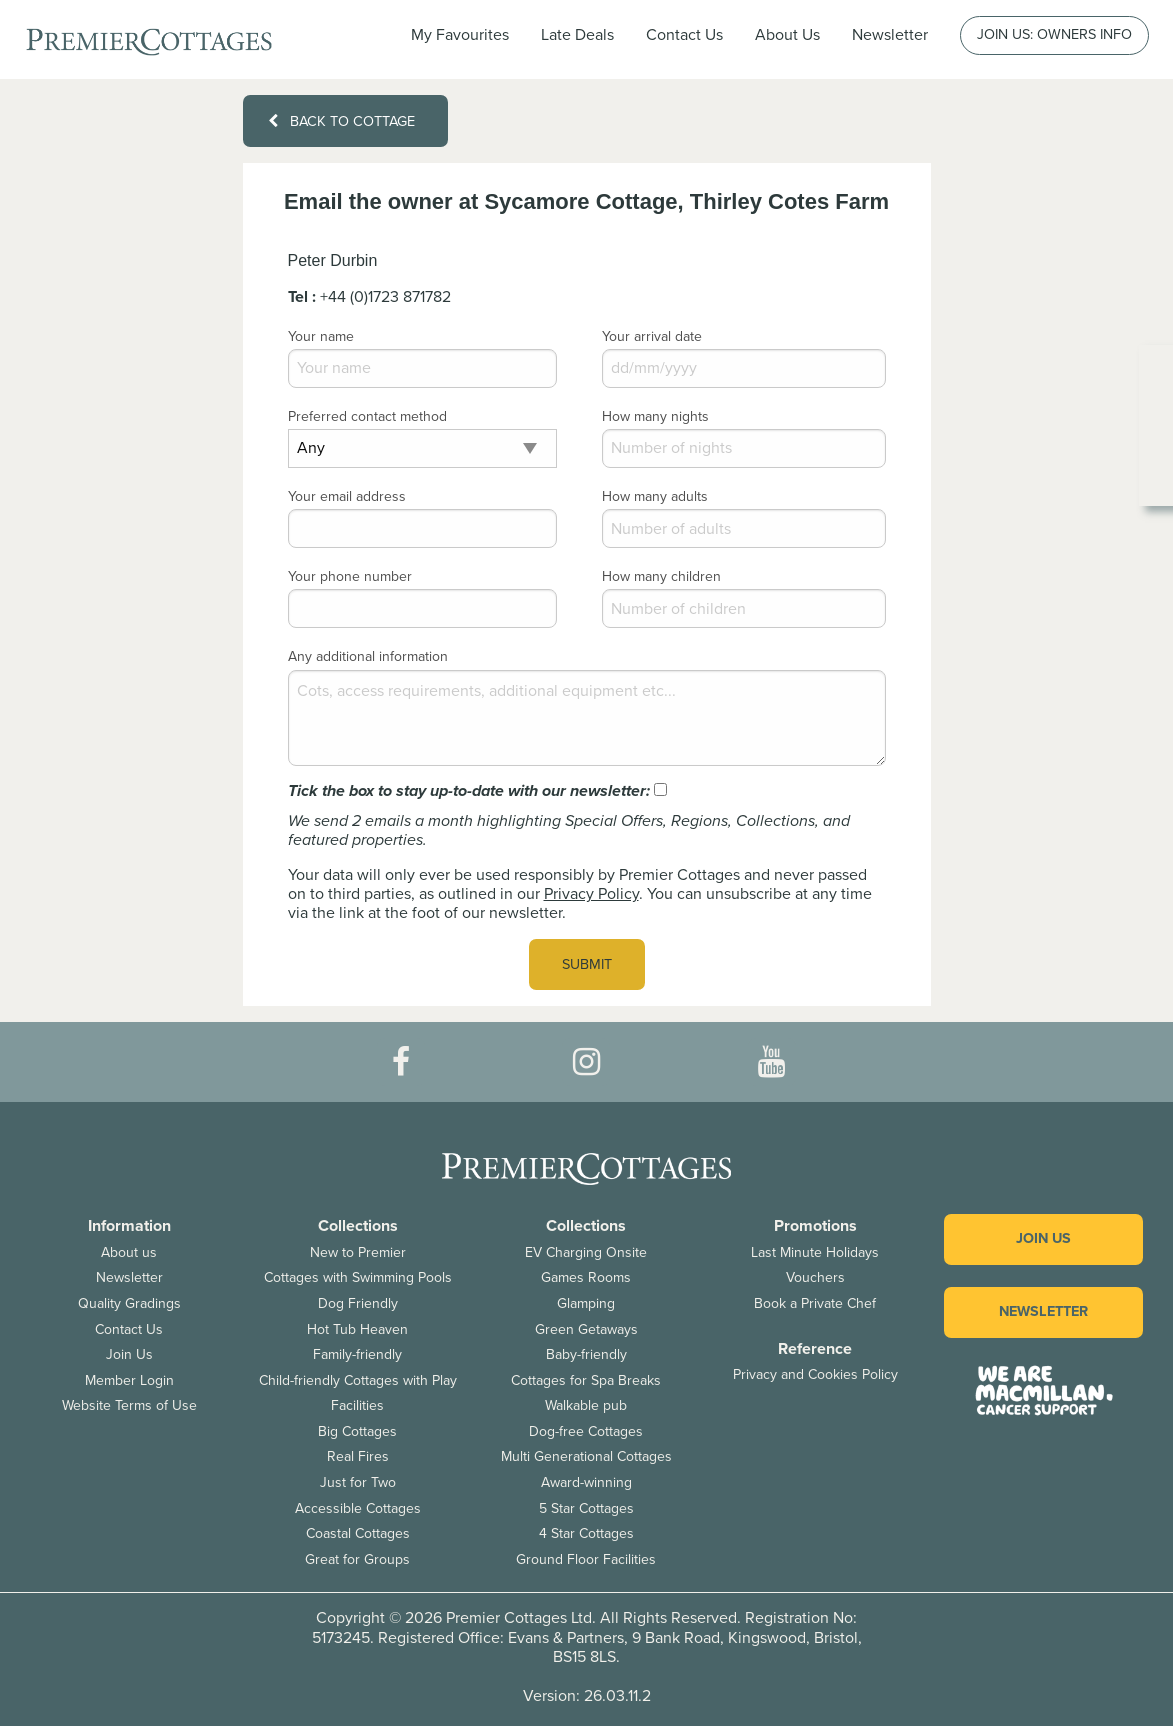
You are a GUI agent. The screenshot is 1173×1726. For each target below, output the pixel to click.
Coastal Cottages (358, 1533)
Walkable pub (586, 1405)
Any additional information (368, 656)
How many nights (655, 416)
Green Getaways (586, 1329)
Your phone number (350, 576)
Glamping (586, 1303)
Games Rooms (586, 1277)
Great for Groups (357, 1559)
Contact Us (684, 35)
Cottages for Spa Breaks (586, 1380)
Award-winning (586, 1482)
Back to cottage (341, 121)
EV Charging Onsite (586, 1252)
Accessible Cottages (358, 1508)
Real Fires (358, 1456)
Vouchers (815, 1277)
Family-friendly (357, 1354)
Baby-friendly (586, 1354)
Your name (321, 336)
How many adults (655, 496)
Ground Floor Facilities (586, 1559)
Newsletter (129, 1277)
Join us (1043, 1238)
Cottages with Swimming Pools (358, 1277)
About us (129, 1252)
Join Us (129, 1354)
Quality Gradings (129, 1303)
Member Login (129, 1380)
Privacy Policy (591, 894)
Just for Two (358, 1482)
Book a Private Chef (815, 1303)
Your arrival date (652, 336)
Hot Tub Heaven (357, 1329)
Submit (587, 964)
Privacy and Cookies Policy (815, 1374)
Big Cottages (357, 1431)
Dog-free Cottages (586, 1431)
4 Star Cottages (586, 1533)
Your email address (347, 496)
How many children (661, 576)
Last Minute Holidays (815, 1252)
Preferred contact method (367, 416)
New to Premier (358, 1252)
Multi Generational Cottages (586, 1456)
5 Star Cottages (586, 1508)
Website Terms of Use (129, 1405)
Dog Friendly (358, 1303)
